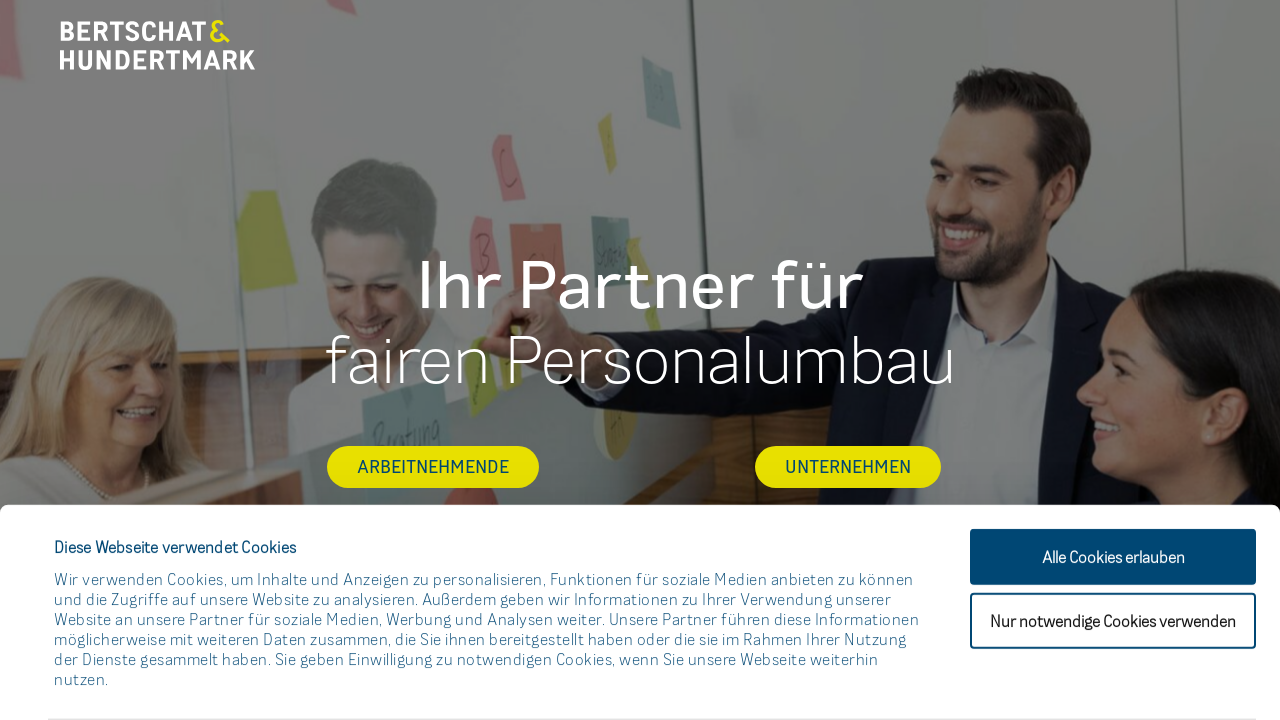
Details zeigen (875, 680)
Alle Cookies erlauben (1113, 457)
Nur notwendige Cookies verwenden (1113, 521)
